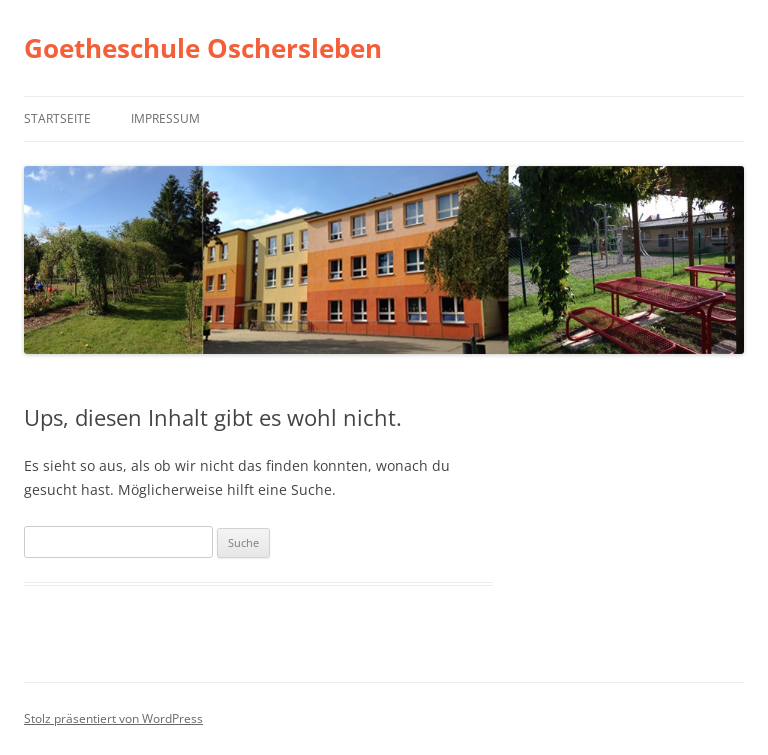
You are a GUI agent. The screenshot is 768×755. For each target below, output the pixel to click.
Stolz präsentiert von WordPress (113, 718)
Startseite (57, 118)
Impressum (165, 118)
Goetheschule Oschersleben (203, 48)
